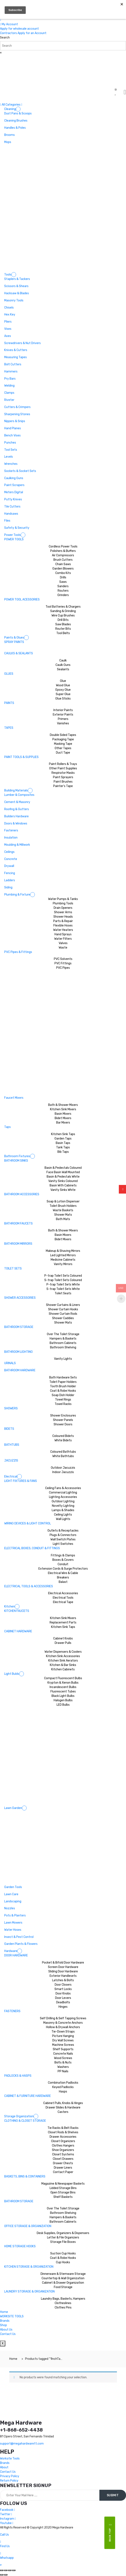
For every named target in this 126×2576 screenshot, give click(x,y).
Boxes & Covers (63, 1560)
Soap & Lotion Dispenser (63, 1201)
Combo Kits (63, 573)
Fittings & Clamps (63, 1555)
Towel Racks (63, 1404)
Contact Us (8, 2334)
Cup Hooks (63, 2262)
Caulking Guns (13, 478)
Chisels (9, 307)
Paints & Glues (16, 637)
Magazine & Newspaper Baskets (63, 2183)
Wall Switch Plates (63, 1539)
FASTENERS (12, 2011)
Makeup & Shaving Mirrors (63, 1251)
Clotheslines (63, 2303)
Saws (63, 582)
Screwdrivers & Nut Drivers (22, 343)
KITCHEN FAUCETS (16, 1611)
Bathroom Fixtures (19, 1156)
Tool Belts (63, 633)
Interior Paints (63, 710)
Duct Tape (63, 752)
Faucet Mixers (13, 1098)
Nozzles (9, 1908)
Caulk (63, 660)
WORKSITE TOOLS (12, 2316)
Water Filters (63, 939)
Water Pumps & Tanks (63, 899)
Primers (63, 719)
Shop (3, 2325)
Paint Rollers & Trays (63, 764)
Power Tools (14, 535)
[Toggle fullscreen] (9, 2570)
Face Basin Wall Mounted (63, 1172)
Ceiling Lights (63, 1514)
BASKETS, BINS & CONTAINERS (24, 2176)
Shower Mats (63, 1214)
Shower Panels (63, 1420)
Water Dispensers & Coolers (63, 1652)
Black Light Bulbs (63, 1696)
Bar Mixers (63, 1122)
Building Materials (18, 790)
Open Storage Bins (63, 2192)
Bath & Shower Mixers (63, 1105)
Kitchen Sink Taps (63, 1134)
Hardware (13, 1951)
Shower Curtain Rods (63, 1314)
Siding (8, 887)
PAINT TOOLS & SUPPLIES (21, 757)
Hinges (63, 2007)
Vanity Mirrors (63, 1264)
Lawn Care (11, 1894)
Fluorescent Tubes (63, 1691)
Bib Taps (63, 1152)
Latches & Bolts (63, 1980)
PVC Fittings (63, 963)
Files (7, 520)
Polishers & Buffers (63, 551)
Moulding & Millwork (17, 845)
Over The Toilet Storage (63, 1334)
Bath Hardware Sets (63, 1377)
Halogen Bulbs (63, 1700)
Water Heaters (63, 930)
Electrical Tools (63, 1597)
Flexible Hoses (63, 925)
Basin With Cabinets (63, 1185)
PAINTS (9, 703)
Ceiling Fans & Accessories (63, 1488)
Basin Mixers (63, 1114)
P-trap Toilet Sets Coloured (63, 1275)
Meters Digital (13, 492)
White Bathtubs (63, 1456)
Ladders (9, 880)
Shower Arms (63, 912)
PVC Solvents (63, 959)
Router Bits (63, 629)
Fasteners (11, 830)
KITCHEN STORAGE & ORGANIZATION (28, 2267)
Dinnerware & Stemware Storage (63, 2274)
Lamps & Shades (63, 1510)
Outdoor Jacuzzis (63, 1468)
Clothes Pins (63, 2307)
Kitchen (11, 1606)
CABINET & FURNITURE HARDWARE (27, 2096)
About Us (6, 2329)
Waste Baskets (63, 1210)
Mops (7, 142)
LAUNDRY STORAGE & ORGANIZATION (29, 2291)
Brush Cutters (63, 560)
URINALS (10, 1363)
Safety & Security (16, 528)
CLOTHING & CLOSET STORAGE (25, 2121)
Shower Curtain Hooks (63, 1309)
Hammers (11, 371)
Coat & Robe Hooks (63, 1391)
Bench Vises (12, 435)
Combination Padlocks (63, 2082)
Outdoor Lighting (63, 1501)
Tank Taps (63, 1147)
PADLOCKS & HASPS (17, 2076)
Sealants (63, 669)
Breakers (63, 1577)
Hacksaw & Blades (16, 293)
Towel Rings (63, 1399)
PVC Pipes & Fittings (18, 952)
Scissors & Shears (16, 286)
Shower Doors (63, 1424)
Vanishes (63, 723)
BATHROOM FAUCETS (18, 1223)
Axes (7, 336)
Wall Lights (63, 1519)
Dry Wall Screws (63, 2040)
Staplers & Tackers (17, 279)
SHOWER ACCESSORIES (20, 1298)
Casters (63, 2112)
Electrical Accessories (63, 1593)
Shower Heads (63, 916)
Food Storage (63, 2287)
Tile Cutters (12, 506)
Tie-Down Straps (63, 2031)
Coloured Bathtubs (63, 1452)
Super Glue (63, 694)
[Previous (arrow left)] (1, 2574)
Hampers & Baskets (63, 1338)
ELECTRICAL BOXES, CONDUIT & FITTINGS (32, 1548)
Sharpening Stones (17, 414)
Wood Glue (63, 685)
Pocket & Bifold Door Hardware (63, 1962)
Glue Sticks (63, 698)
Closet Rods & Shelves (63, 2132)
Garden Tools (13, 1887)
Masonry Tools (13, 300)
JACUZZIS (11, 1460)
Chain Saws (63, 564)
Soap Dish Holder (63, 1395)
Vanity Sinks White (63, 1190)
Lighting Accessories (63, 1497)
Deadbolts (63, 2002)
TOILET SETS (13, 1268)
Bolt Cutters (12, 364)
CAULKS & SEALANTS (18, 653)
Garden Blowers (63, 568)
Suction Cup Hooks (63, 2253)
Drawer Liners (63, 2167)
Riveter (9, 400)
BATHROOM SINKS (16, 1160)
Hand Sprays (63, 934)
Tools (10, 274)
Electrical (13, 1476)
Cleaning (12, 109)
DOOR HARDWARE (16, 1955)
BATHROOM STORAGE (18, 1327)
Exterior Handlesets (63, 1976)
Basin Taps (63, 1143)
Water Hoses (12, 1930)
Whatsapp (7, 2558)
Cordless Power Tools (63, 546)
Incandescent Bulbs (63, 1687)
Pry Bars (10, 378)
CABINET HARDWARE (18, 1631)
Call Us (4, 2534)
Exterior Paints (63, 714)
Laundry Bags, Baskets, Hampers (63, 2298)
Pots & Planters (15, 1915)
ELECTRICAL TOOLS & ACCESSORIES (28, 1586)
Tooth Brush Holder (63, 1386)
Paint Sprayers (63, 777)
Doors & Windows (15, 823)
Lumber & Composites (19, 795)
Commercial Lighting (63, 1492)
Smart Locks (63, 1989)
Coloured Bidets (63, 1436)
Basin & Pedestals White (63, 1176)
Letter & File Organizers (63, 2237)
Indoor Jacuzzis (63, 1472)
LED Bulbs (63, 1705)
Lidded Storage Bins (63, 2188)
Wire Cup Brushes (63, 615)
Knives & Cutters (15, 350)
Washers (63, 2067)
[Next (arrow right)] (5, 2574)
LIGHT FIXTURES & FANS (20, 1481)
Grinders (63, 595)
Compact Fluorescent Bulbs (63, 1678)
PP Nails (63, 2071)
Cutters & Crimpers (17, 407)
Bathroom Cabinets (63, 1343)
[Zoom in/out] (13, 2570)
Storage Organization (21, 2116)
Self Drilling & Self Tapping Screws (63, 2018)
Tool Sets (10, 450)
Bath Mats (63, 1219)
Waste (63, 947)
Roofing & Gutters (16, 809)
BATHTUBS (11, 1445)
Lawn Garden (15, 1808)
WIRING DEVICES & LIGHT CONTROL (27, 1523)
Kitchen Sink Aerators (63, 1660)
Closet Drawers (63, 2159)
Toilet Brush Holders (63, 1206)
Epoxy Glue (63, 690)
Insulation (11, 837)
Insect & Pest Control (19, 1937)
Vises (7, 329)
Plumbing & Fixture (19, 894)
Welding (9, 385)
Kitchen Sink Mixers (63, 1109)
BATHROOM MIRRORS (18, 1244)
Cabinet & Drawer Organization (63, 2282)
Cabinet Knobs (63, 1638)
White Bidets (63, 1440)
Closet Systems (63, 2154)
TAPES (8, 728)
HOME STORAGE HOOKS (20, 2246)
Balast (63, 1582)
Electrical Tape (63, 1602)
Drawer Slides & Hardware (63, 2107)
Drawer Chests (63, 2163)
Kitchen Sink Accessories (63, 1656)
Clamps (9, 393)
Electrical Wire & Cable (63, 1573)
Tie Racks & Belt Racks (63, 2128)
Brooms (9, 135)
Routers (63, 590)
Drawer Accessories (63, 2137)
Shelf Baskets (63, 2197)
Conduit (63, 1564)
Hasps (63, 2091)
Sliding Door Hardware (63, 1971)
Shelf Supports (63, 2049)
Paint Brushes (63, 781)
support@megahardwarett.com (22, 2443)
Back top (110, 2533)
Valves (63, 943)
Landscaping (12, 1901)
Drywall (9, 866)
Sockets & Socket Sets (20, 471)
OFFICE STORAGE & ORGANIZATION (27, 2226)
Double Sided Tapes (63, 735)
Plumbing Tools (63, 903)
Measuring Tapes (15, 357)
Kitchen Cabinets (63, 1669)
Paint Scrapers (14, 485)
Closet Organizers (63, 2141)
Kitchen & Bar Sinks (63, 1665)
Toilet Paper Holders (63, 1382)
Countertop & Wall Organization (63, 2278)
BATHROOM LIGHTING (18, 1352)
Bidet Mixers (63, 1118)
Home (4, 2312)
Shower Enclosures (63, 1415)
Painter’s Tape (63, 786)
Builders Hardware (16, 816)
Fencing (9, 873)
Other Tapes (63, 748)
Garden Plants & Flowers (21, 1944)
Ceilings (9, 852)
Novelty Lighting (63, 1506)
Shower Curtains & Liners (63, 1305)
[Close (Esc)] (1, 2570)
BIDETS (9, 1429)
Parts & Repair (63, 921)
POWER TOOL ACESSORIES (22, 599)
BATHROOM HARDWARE (19, 1370)
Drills (63, 577)
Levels (8, 456)
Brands (4, 2321)
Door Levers (63, 1998)
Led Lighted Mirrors (63, 1255)
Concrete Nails (63, 2053)
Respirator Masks (63, 773)
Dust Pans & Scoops (18, 113)
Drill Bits (63, 620)
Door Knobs (63, 1993)
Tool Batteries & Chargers (63, 606)
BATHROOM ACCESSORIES (21, 1194)
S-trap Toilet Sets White (63, 1289)
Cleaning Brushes (15, 120)
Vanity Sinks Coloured (63, 1181)
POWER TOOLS (14, 539)
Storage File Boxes (63, 2242)
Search (5, 37)
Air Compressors (63, 555)
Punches (10, 442)
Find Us (5, 2546)
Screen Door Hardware (63, 1967)
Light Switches (63, 1544)
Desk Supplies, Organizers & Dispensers (63, 2233)
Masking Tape (63, 744)
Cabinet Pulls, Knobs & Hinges (63, 2103)
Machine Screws (63, 2045)
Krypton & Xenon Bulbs (63, 1682)
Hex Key (9, 314)
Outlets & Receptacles (63, 1530)
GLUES (8, 674)
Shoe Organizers (63, 2150)
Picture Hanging (63, 2036)
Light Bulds (14, 1673)
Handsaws (11, 513)
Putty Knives (13, 499)
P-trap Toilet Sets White (63, 1284)
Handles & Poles (15, 128)
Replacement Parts (63, 1622)
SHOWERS (11, 1408)
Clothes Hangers (63, 2145)
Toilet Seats (63, 1293)
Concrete (10, 859)
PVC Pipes (63, 968)
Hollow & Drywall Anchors (63, 2027)
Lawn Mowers (13, 1922)
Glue (63, 681)
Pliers (8, 321)
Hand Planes (12, 428)
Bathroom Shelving (63, 1347)
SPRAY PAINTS (14, 642)
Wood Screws (63, 2058)
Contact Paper (63, 2172)
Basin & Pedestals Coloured (63, 1168)
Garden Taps (63, 1138)
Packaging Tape (63, 739)
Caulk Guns (63, 665)
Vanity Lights (63, 1359)
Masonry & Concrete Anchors (63, 2023)
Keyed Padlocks (63, 2087)
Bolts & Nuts (63, 2062)
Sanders (63, 586)
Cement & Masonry (17, 802)
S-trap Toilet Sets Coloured (63, 1280)
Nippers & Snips (14, 421)
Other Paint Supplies (63, 768)
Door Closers (63, 1984)
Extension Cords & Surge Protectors (63, 1568)
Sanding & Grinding (63, 611)
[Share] (5, 2570)
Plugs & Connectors (63, 1535)
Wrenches (11, 464)
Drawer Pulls (63, 1643)
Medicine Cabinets (63, 1259)
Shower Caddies (63, 1318)
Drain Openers (63, 908)
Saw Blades (63, 624)
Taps (7, 1127)
